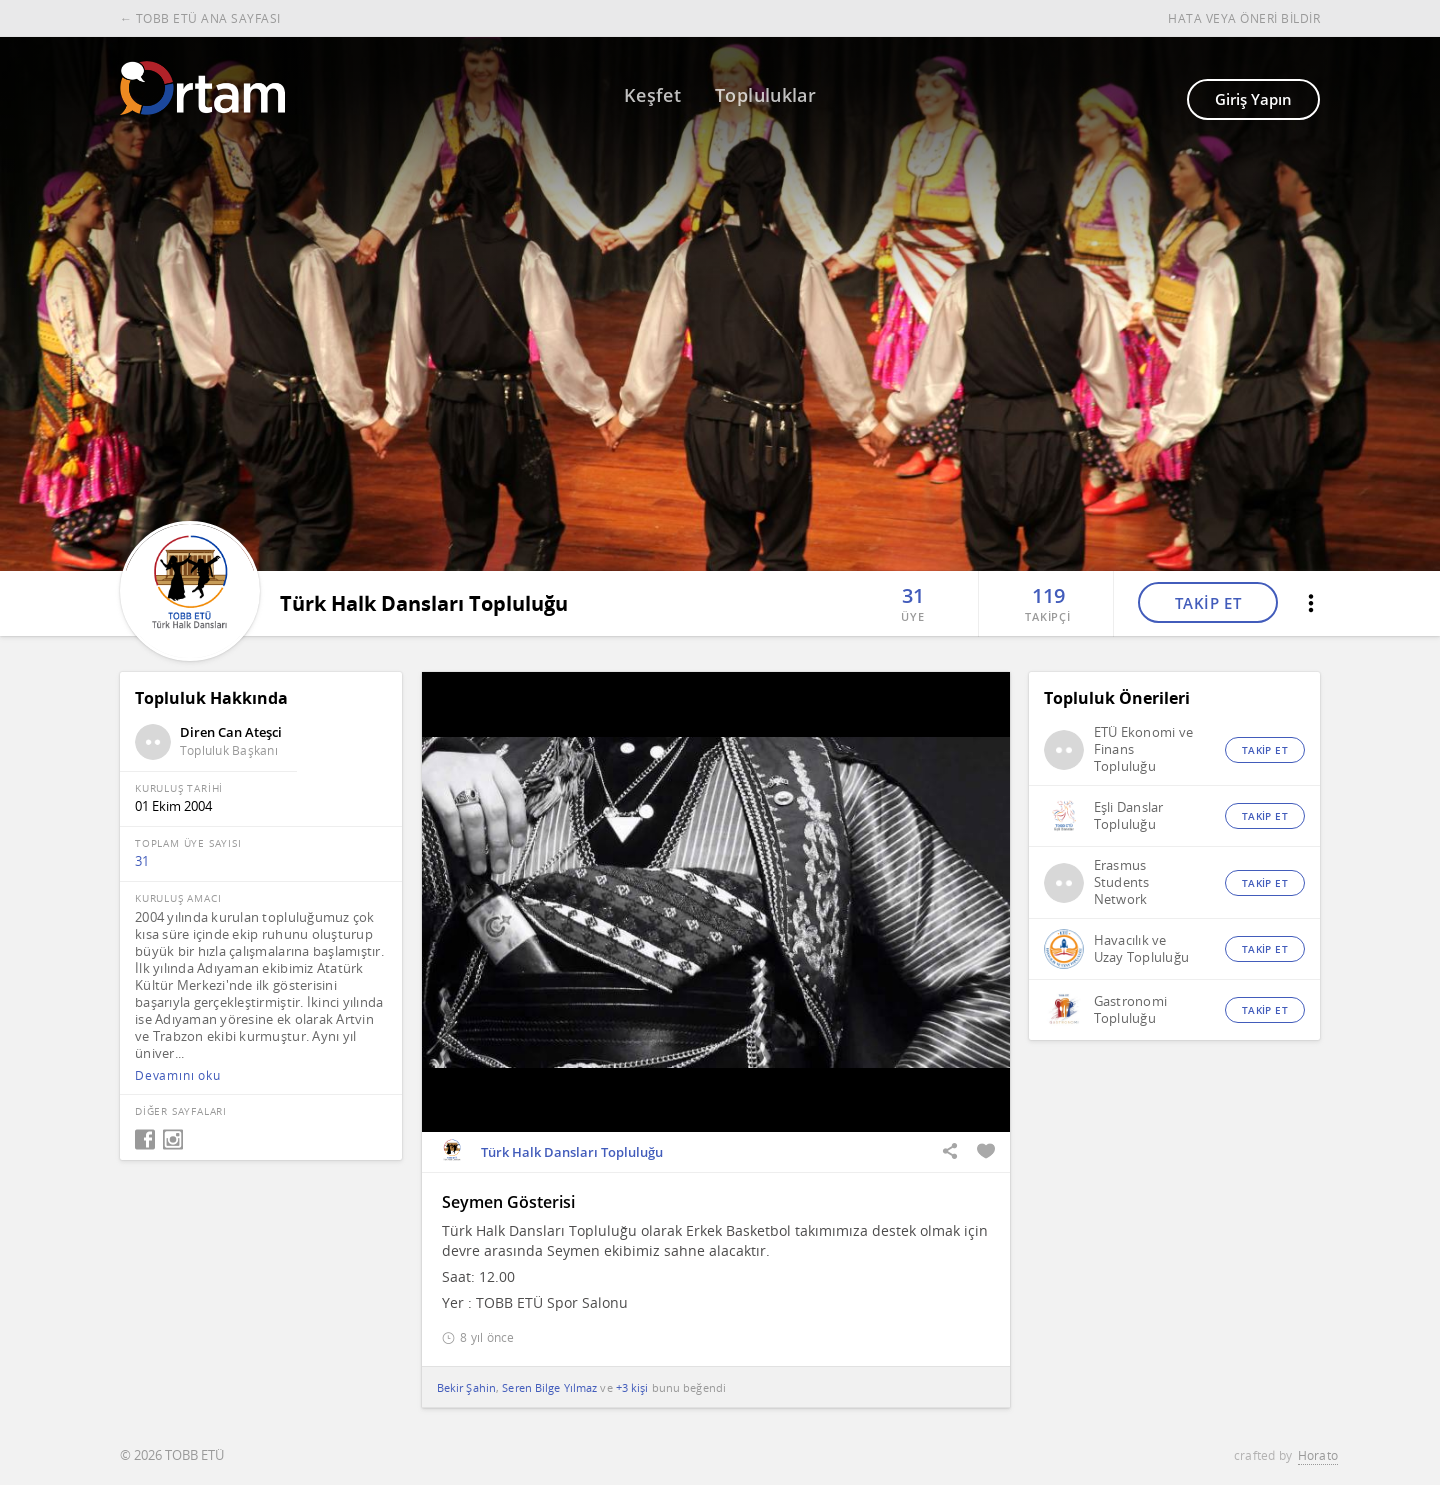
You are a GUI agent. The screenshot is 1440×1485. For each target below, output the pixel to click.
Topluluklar (765, 95)
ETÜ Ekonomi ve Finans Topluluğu (1144, 749)
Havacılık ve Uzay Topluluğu (1142, 949)
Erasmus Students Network (1122, 882)
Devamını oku (178, 1076)
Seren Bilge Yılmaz (549, 1387)
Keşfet (652, 95)
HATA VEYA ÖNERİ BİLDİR (1244, 18)
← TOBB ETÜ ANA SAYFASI (200, 18)
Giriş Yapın (1253, 99)
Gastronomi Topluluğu (1131, 1010)
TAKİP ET (1208, 603)
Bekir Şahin (466, 1387)
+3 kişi (632, 1387)
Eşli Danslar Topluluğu (1129, 816)
